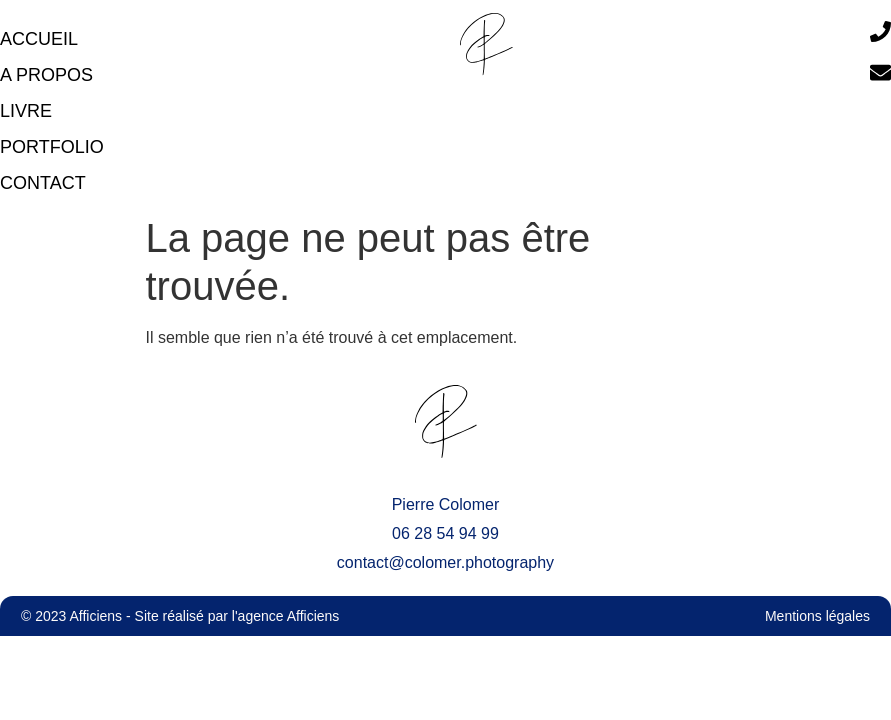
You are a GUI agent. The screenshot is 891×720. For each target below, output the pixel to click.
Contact (43, 183)
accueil (39, 39)
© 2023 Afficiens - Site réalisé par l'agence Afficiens (180, 616)
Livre (26, 111)
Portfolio (52, 147)
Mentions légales (817, 616)
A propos (46, 75)
